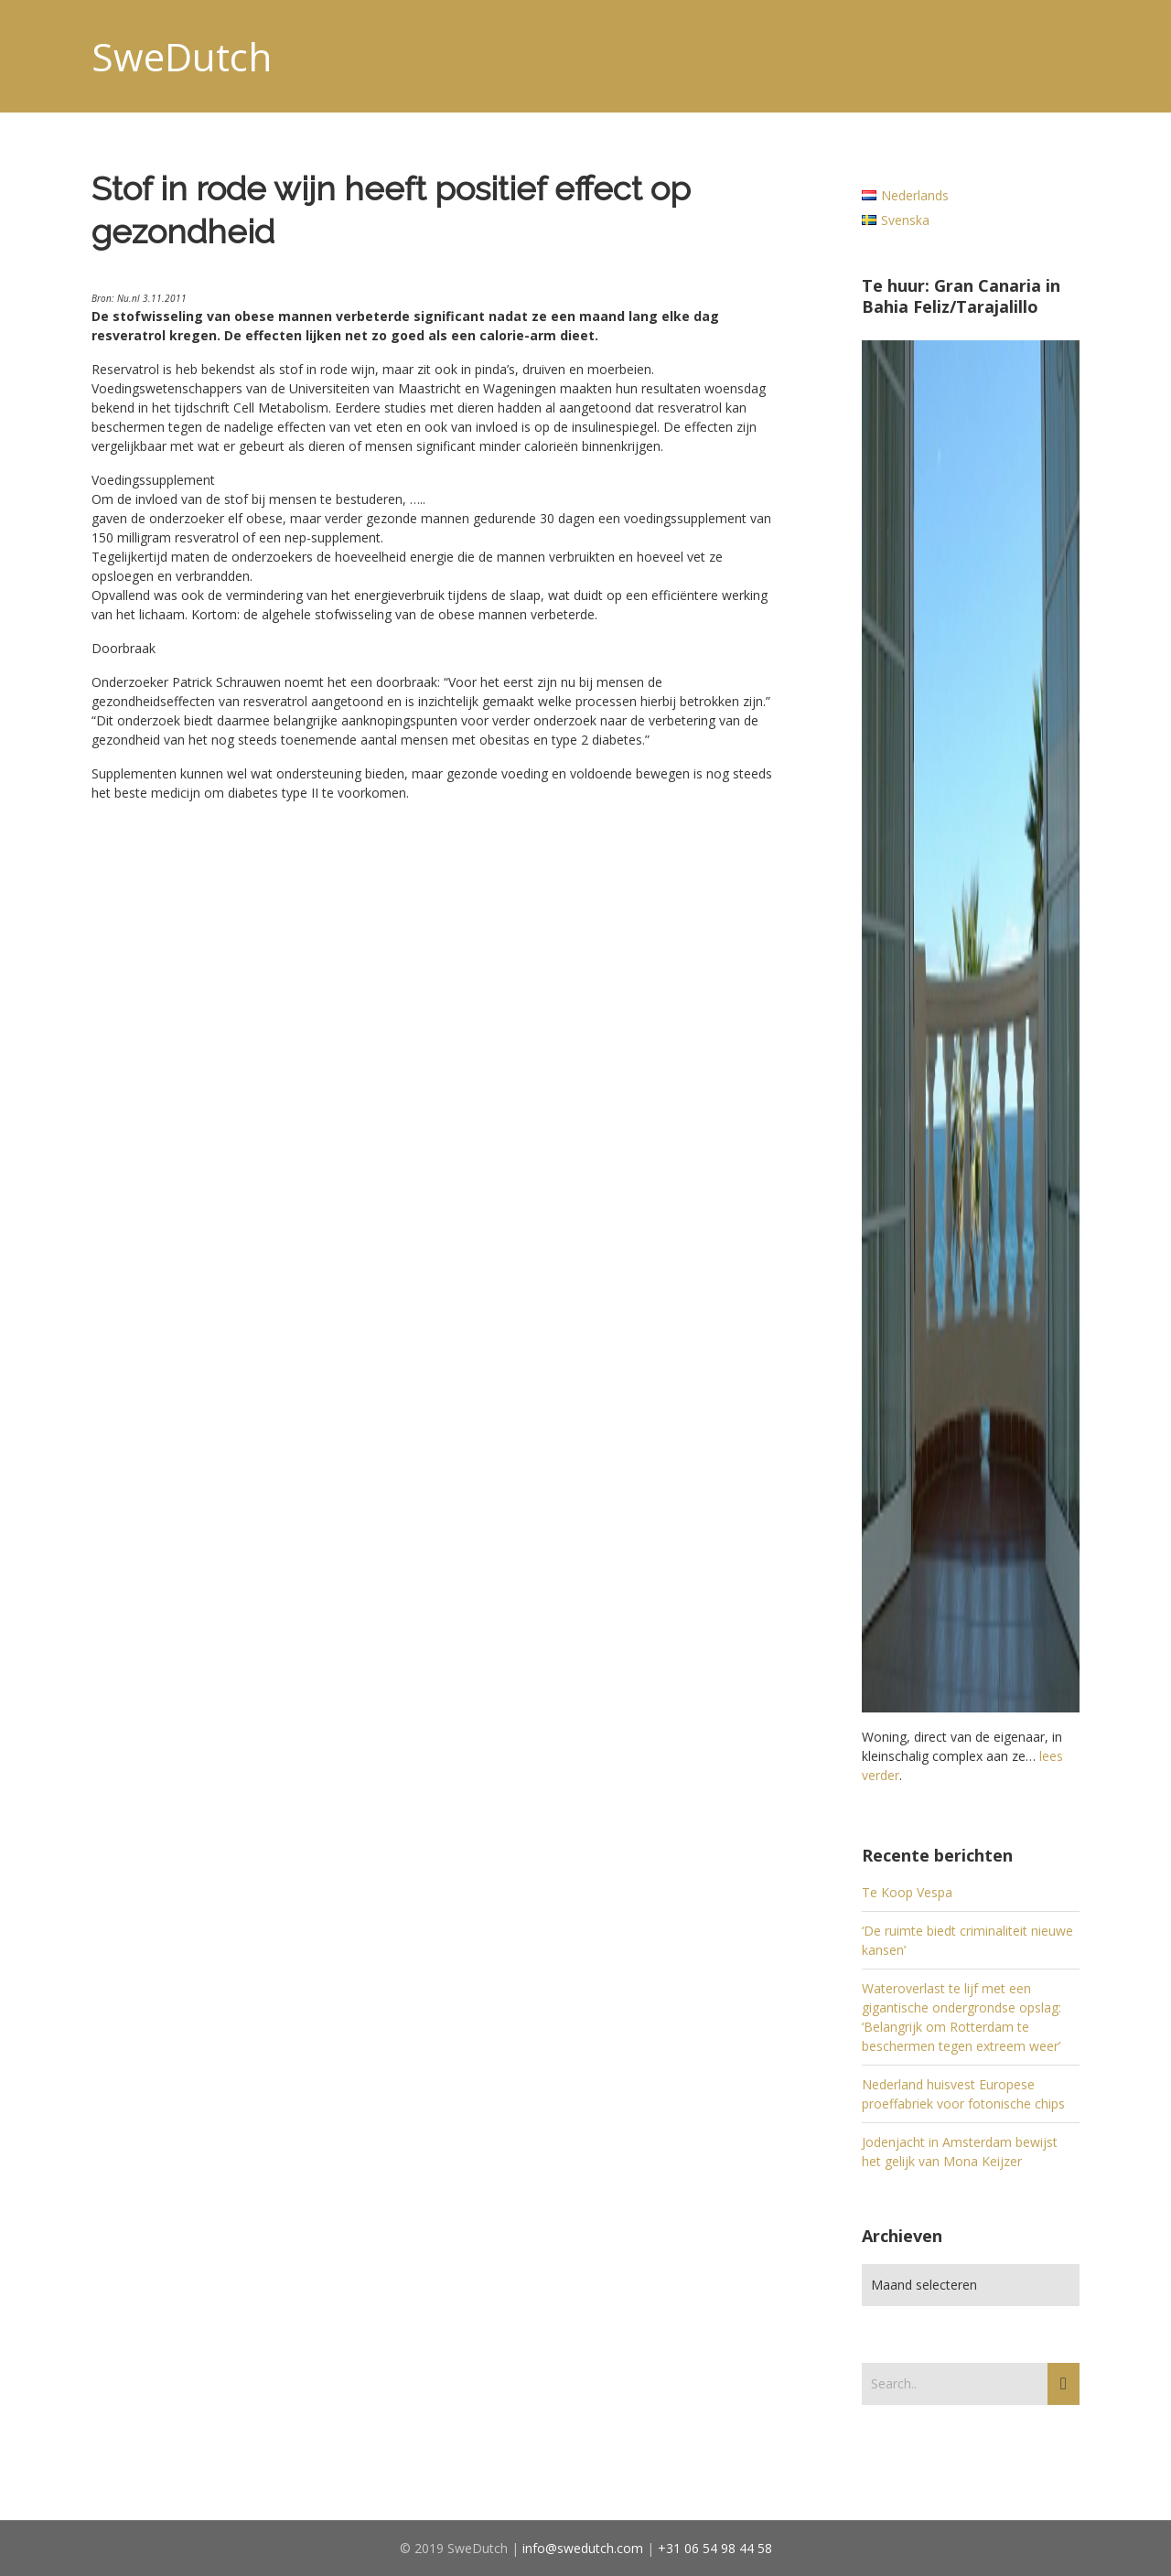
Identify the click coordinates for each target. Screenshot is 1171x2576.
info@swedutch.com (582, 2548)
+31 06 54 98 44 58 (715, 2548)
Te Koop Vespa (907, 1892)
